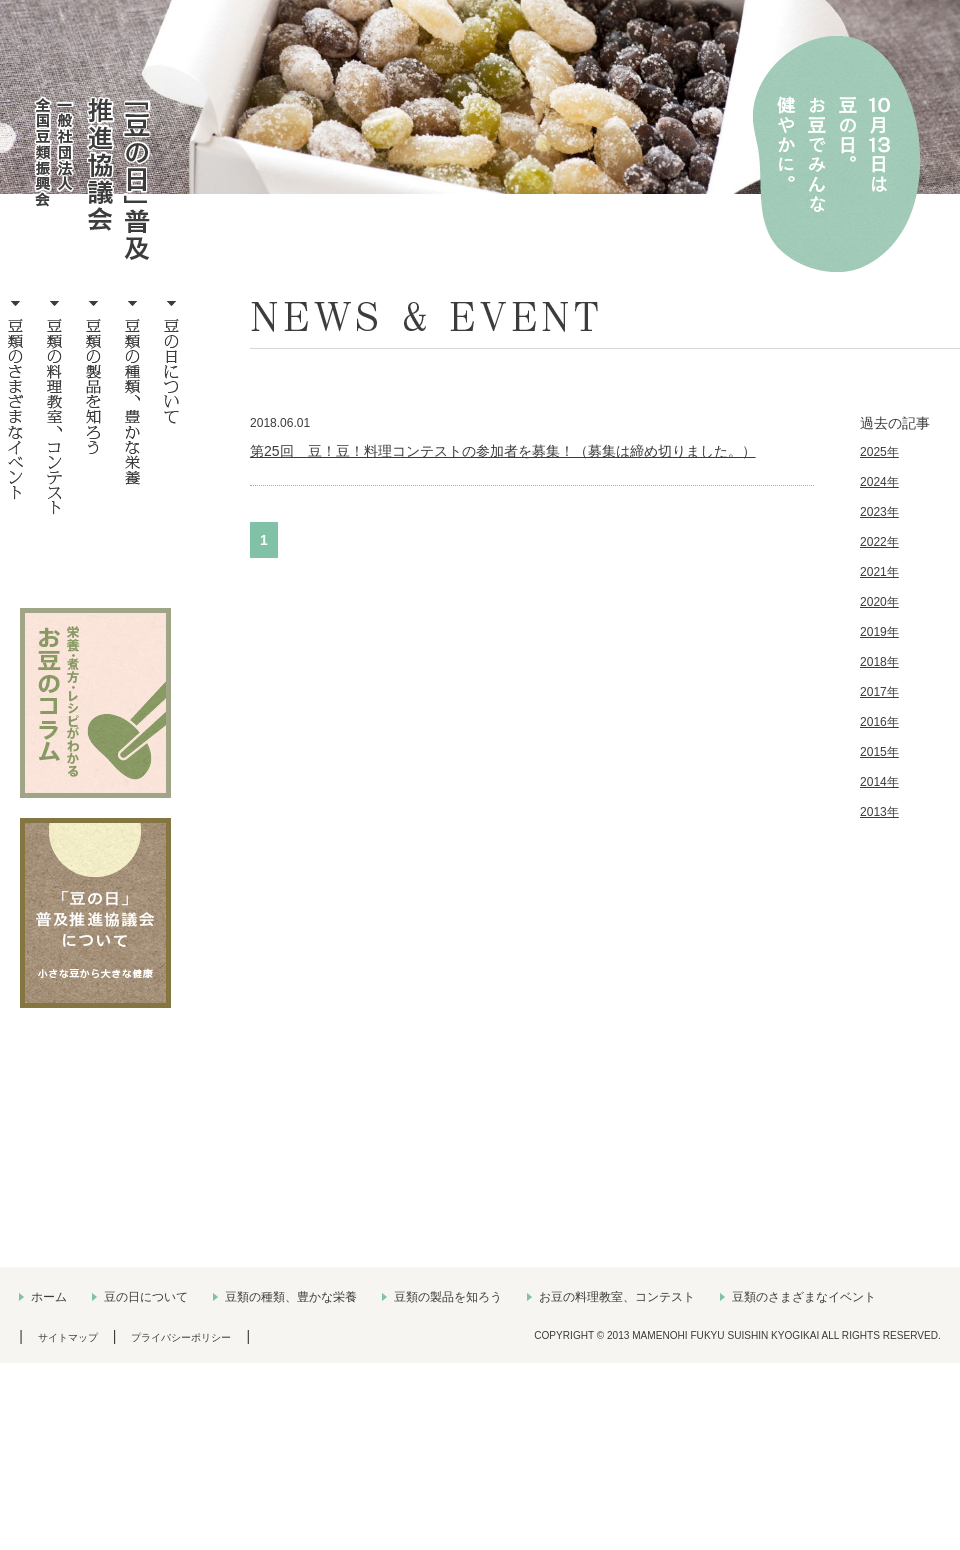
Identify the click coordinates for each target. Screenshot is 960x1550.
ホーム (49, 1297)
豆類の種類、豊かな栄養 (291, 1297)
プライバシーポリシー (181, 1337)
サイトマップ (68, 1337)
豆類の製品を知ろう (448, 1297)
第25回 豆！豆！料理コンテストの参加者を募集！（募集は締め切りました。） (503, 451)
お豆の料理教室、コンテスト (617, 1297)
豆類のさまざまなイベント (804, 1297)
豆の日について (146, 1297)
